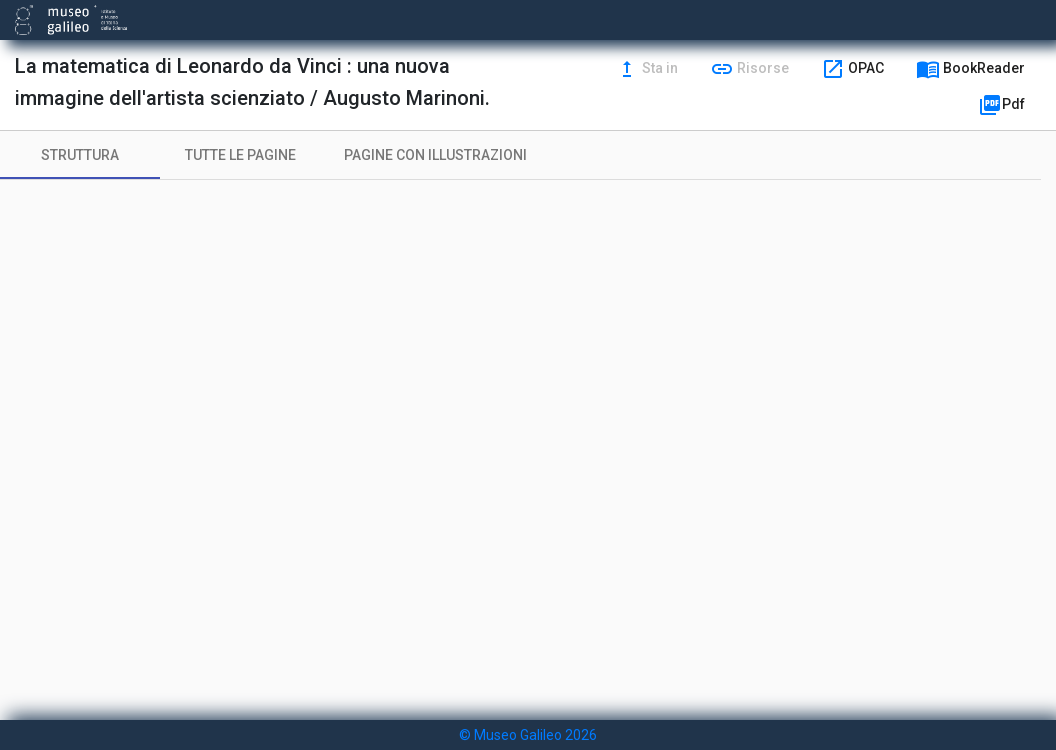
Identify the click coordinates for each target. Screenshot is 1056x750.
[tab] (80, 155)
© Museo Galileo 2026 (528, 735)
